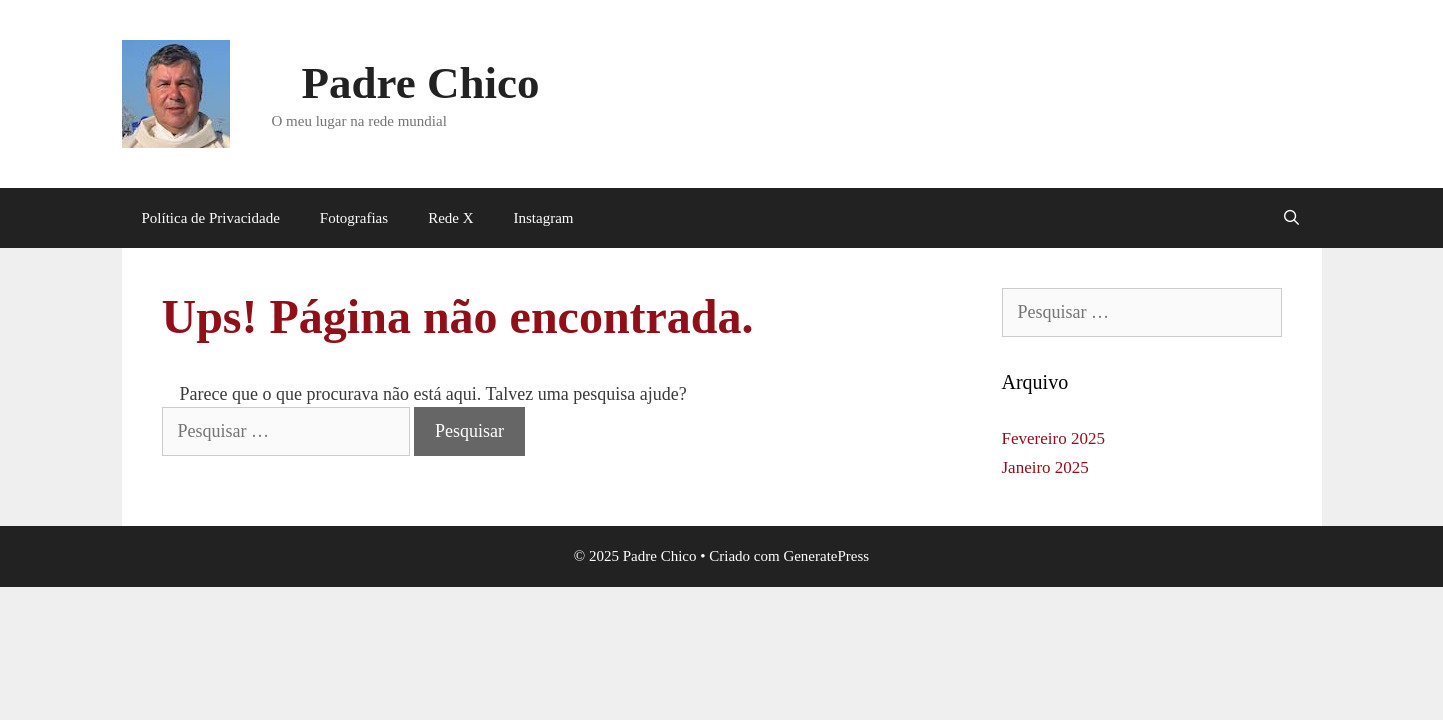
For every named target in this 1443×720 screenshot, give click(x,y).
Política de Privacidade (211, 218)
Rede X (450, 218)
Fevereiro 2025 (1053, 438)
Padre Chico (421, 83)
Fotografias (354, 218)
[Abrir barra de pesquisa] (1291, 218)
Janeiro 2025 (1045, 467)
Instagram (544, 218)
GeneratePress (826, 556)
